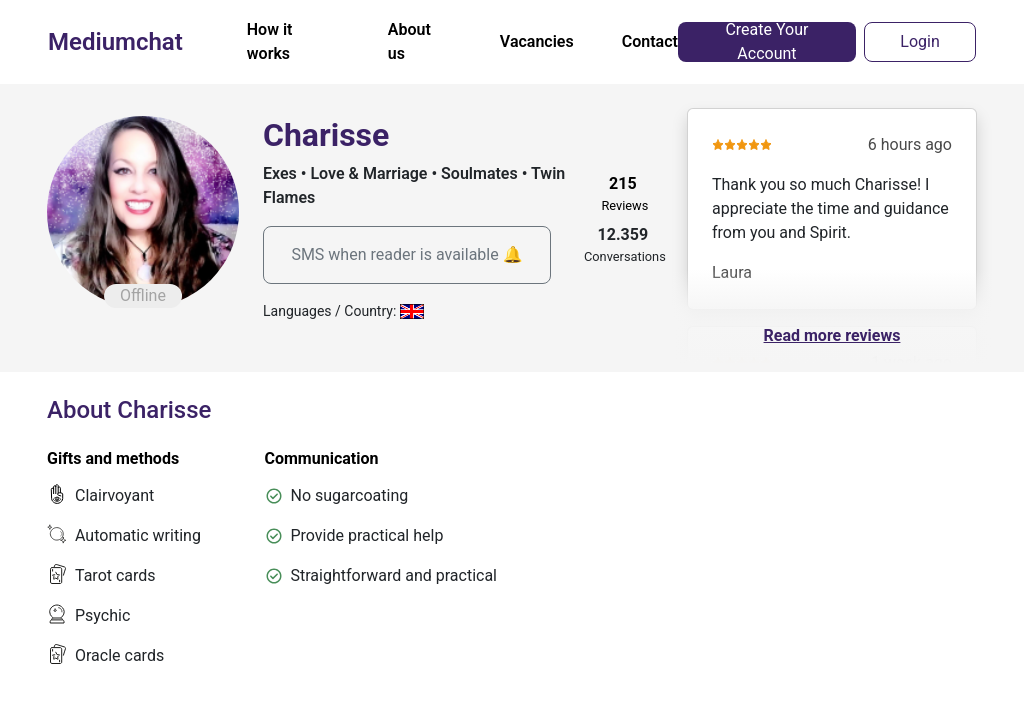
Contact (650, 41)
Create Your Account (766, 42)
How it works (270, 41)
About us (409, 41)
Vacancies (537, 41)
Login (919, 41)
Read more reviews (832, 335)
